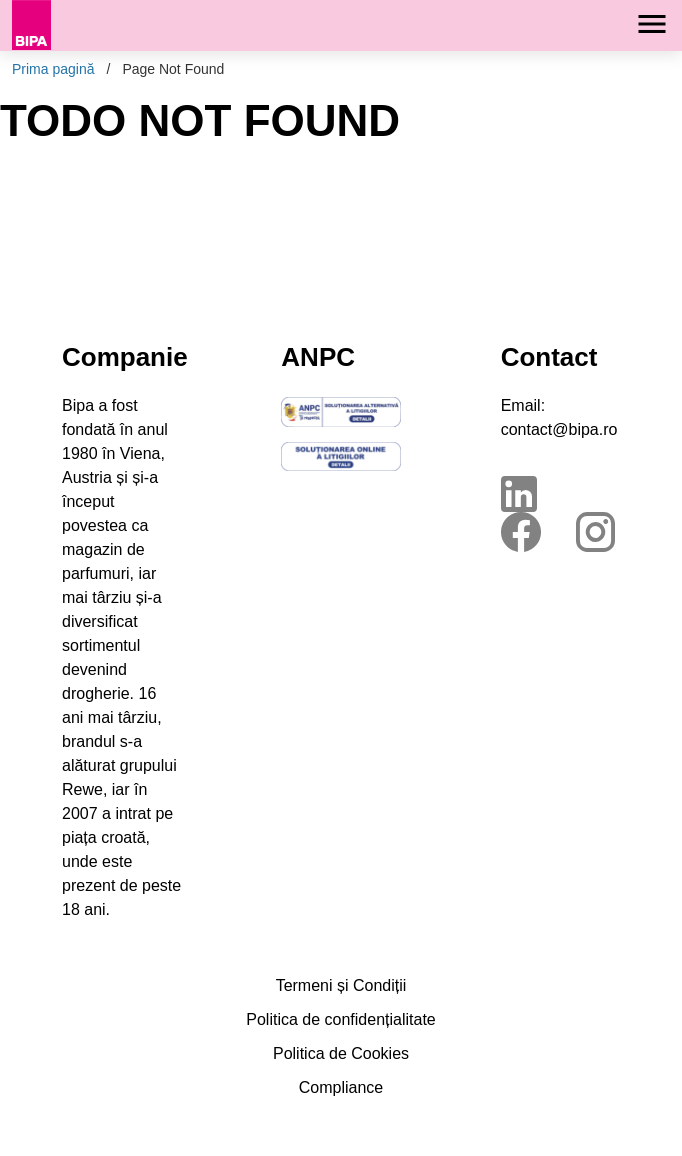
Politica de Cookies (341, 1053)
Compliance (341, 1087)
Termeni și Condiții (341, 985)
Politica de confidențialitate (340, 1019)
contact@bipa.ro (559, 429)
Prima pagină (53, 69)
